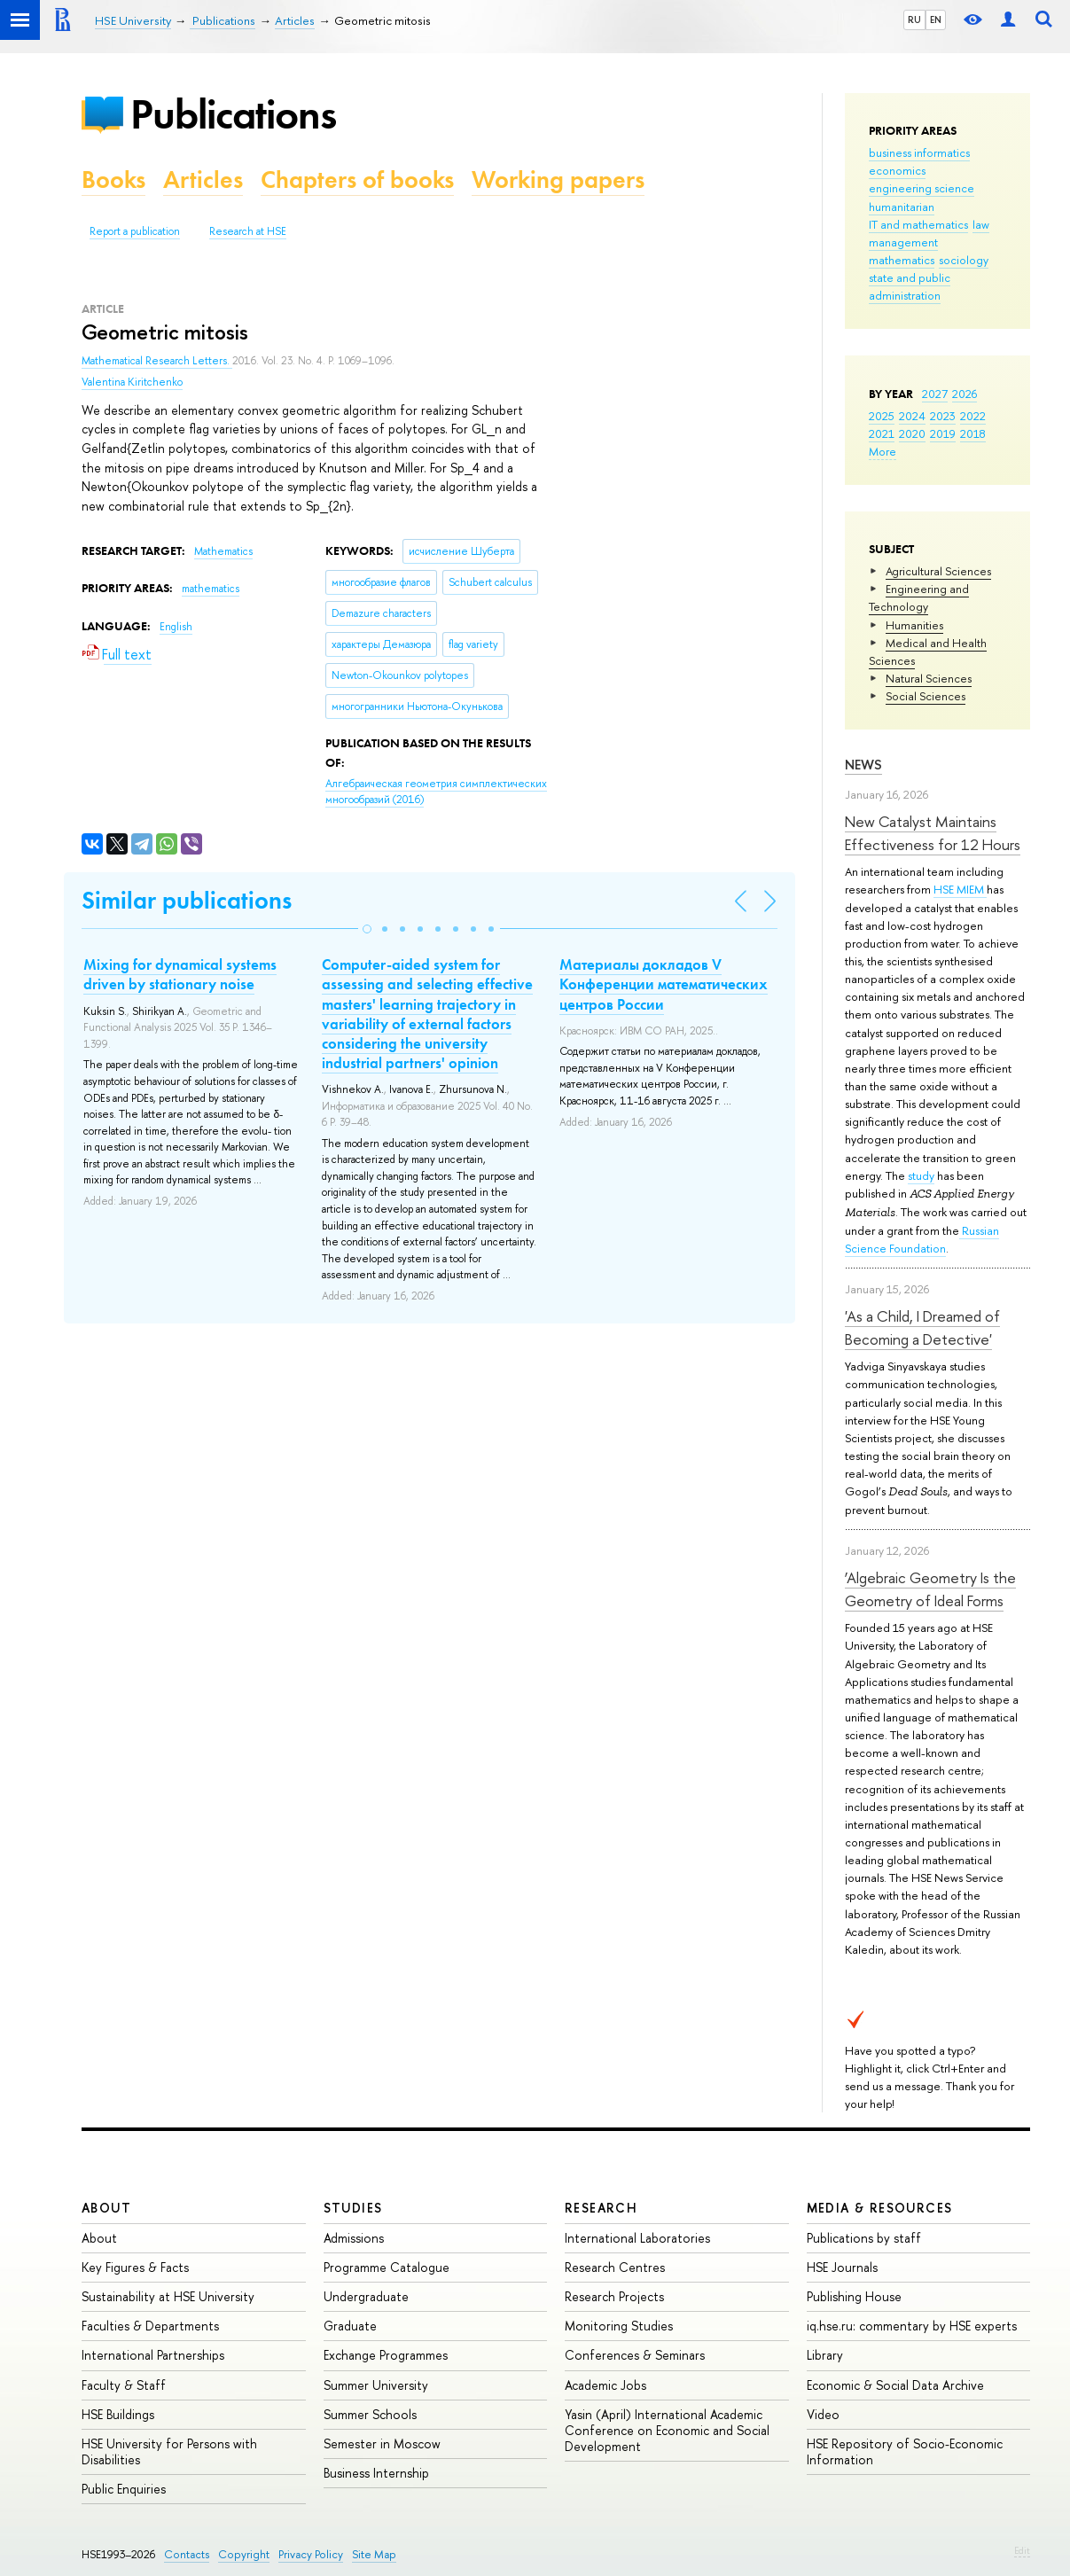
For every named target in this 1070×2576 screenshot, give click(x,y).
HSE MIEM (960, 889)
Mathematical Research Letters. (157, 361)
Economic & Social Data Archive (895, 2385)
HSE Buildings (118, 2414)
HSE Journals (842, 2267)
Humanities (914, 625)
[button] (367, 929)
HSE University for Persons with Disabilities (169, 2451)
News (863, 764)
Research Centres (615, 2267)
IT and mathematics (918, 224)
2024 (912, 416)
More (882, 451)
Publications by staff (864, 2237)
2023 (943, 416)
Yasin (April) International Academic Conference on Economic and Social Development (667, 2430)
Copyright (243, 2554)
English (176, 627)
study (921, 1175)
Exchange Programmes (386, 2354)
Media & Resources (880, 2207)
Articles (203, 179)
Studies (353, 2207)
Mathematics (223, 551)
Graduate (350, 2325)
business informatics (919, 152)
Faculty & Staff (124, 2385)
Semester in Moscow (382, 2443)
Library (825, 2354)
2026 (964, 394)
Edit (1022, 2550)
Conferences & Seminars (635, 2354)
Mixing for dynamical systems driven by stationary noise (180, 974)
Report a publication (135, 231)
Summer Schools (370, 2414)
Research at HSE (247, 231)
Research (601, 2207)
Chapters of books (357, 179)
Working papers (558, 179)
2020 (912, 433)
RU (914, 19)
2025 (881, 416)
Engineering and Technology (919, 597)
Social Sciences (925, 696)
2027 (935, 394)
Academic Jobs (605, 2385)
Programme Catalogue (386, 2267)
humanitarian (901, 207)
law (980, 224)
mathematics (901, 260)
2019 (943, 433)
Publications (233, 114)
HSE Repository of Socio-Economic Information (905, 2451)
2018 (973, 433)
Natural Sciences (929, 678)
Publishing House (854, 2296)
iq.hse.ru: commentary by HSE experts (912, 2325)
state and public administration (909, 286)
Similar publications (187, 900)
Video (823, 2414)
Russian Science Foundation (922, 1239)
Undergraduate (366, 2296)
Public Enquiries (124, 2488)
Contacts (186, 2554)
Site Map (374, 2554)
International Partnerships (153, 2354)
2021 (881, 433)
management (903, 242)
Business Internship (376, 2472)
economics (897, 170)
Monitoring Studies (619, 2325)
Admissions (354, 2237)
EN (935, 19)
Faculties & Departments (150, 2325)
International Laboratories (637, 2237)
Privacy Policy (310, 2554)
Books (113, 179)
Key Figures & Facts (135, 2267)
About (106, 2207)
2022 (973, 416)
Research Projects (614, 2296)
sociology (963, 260)
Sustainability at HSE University (168, 2296)
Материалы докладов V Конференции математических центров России (663, 984)
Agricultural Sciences (938, 571)
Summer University (376, 2385)
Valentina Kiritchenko (132, 382)
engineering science (921, 188)
